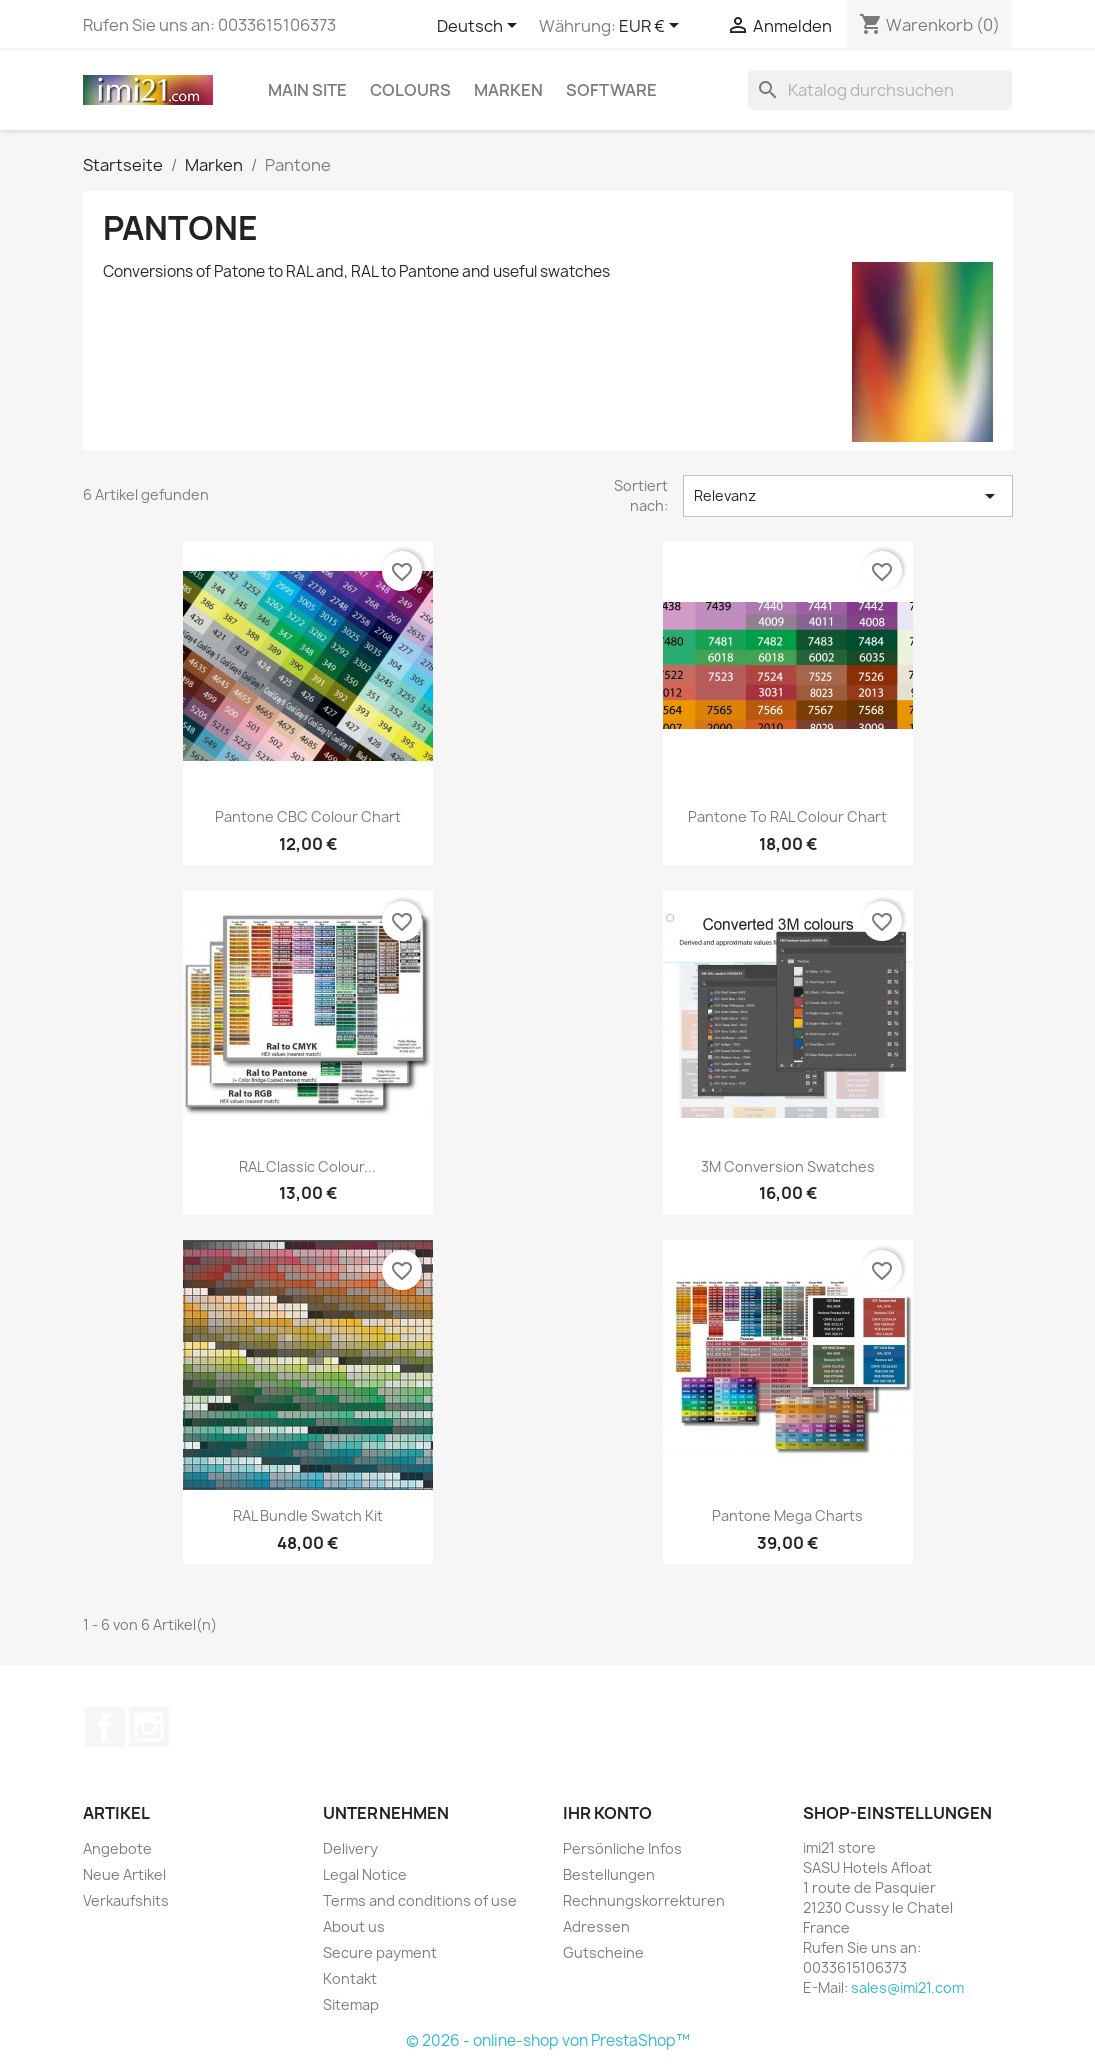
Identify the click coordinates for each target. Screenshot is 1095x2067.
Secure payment (380, 1952)
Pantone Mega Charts (787, 1515)
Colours (410, 90)
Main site (307, 90)
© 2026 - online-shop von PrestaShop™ (548, 2040)
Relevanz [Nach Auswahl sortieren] (848, 496)
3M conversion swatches (788, 1166)
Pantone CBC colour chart (308, 816)
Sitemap (351, 2004)
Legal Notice (365, 1874)
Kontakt (350, 1978)
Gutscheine (603, 1952)
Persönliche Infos (622, 1848)
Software (611, 90)
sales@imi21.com (907, 1987)
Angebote (117, 1848)
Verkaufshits (126, 1900)
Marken (508, 90)
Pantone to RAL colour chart (787, 816)
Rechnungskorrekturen (644, 1900)
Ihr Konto (607, 1813)
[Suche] (880, 90)
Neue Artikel (124, 1874)
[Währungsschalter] (652, 27)
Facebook (105, 1727)
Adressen (596, 1926)
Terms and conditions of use (420, 1900)
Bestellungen (609, 1874)
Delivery (350, 1848)
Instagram (149, 1727)
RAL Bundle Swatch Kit (308, 1515)
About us (354, 1926)
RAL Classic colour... (307, 1166)
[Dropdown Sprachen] (480, 27)
